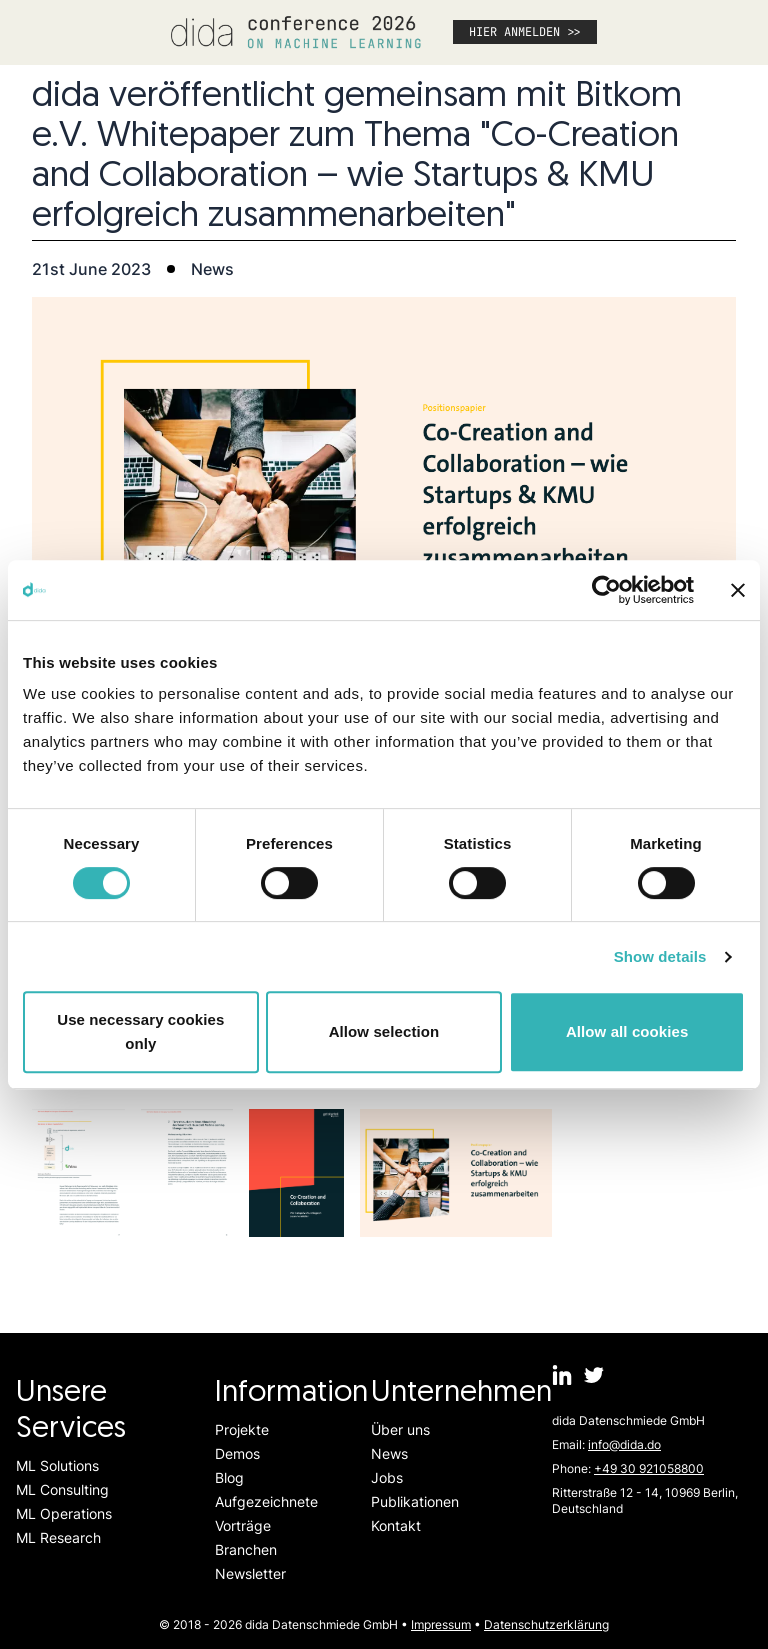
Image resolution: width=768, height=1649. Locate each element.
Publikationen (415, 1501)
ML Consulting (62, 1489)
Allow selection (384, 1031)
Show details (660, 956)
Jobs (387, 1477)
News (389, 1453)
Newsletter (250, 1573)
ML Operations (64, 1513)
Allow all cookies (627, 1031)
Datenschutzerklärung (546, 1624)
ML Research (58, 1537)
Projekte (242, 1429)
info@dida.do (624, 1444)
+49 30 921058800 (649, 1468)
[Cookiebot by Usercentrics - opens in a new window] (606, 590)
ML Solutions (57, 1465)
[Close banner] (738, 590)
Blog (229, 1477)
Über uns (400, 1429)
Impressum (441, 1624)
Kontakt (396, 1525)
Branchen (246, 1549)
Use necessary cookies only (140, 1031)
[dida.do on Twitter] (594, 1375)
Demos (237, 1453)
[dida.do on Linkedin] (562, 1375)
